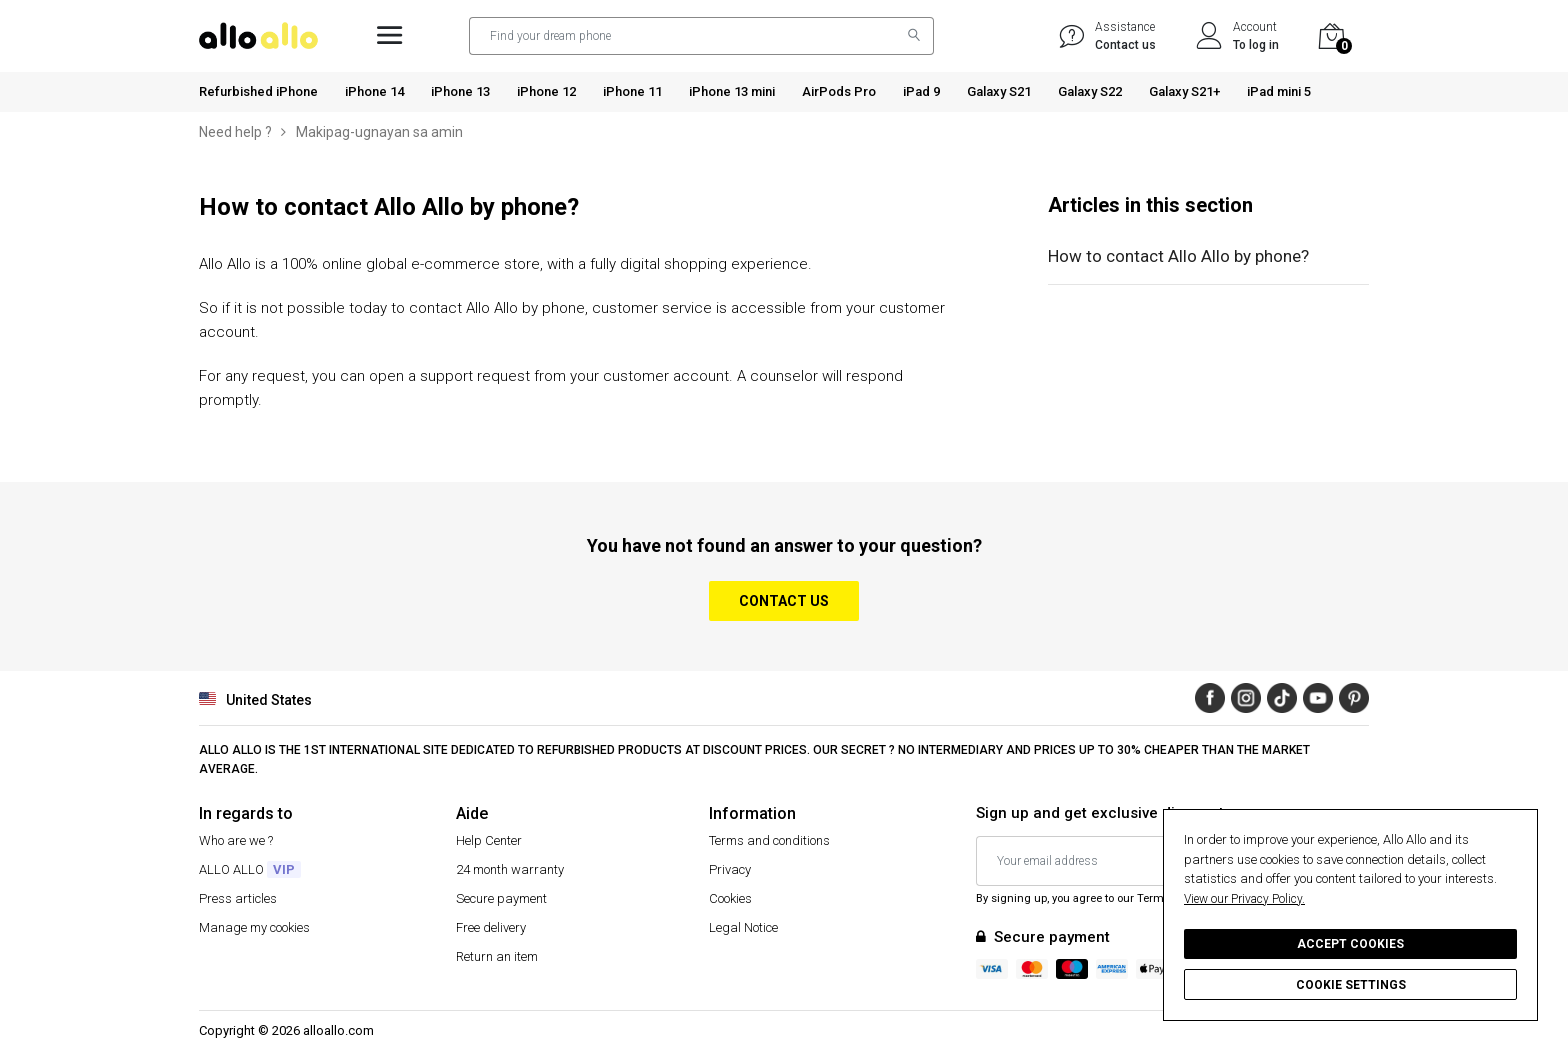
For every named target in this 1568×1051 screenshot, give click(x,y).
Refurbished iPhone (258, 91)
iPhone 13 (460, 91)
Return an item (497, 956)
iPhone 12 (546, 91)
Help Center (489, 840)
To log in (1256, 45)
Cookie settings (1351, 985)
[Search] (909, 36)
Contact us (784, 601)
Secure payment (501, 898)
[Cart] (1334, 36)
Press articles (238, 898)
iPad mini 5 (1279, 91)
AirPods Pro (839, 91)
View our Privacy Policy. (1244, 899)
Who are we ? (236, 840)
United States (255, 698)
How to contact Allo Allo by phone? (1178, 256)
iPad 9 (921, 91)
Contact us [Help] (1125, 45)
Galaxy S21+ (1184, 91)
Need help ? (235, 132)
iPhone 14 (374, 91)
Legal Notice (743, 927)
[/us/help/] (1072, 36)
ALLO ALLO (250, 869)
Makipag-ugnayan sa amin (379, 132)
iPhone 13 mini (732, 91)
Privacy (730, 869)
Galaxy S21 (999, 91)
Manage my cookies (254, 927)
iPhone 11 (632, 91)
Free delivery (491, 927)
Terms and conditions (769, 840)
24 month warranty (510, 869)
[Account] (1209, 36)
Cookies (730, 898)
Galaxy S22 (1090, 91)
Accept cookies (1350, 944)
